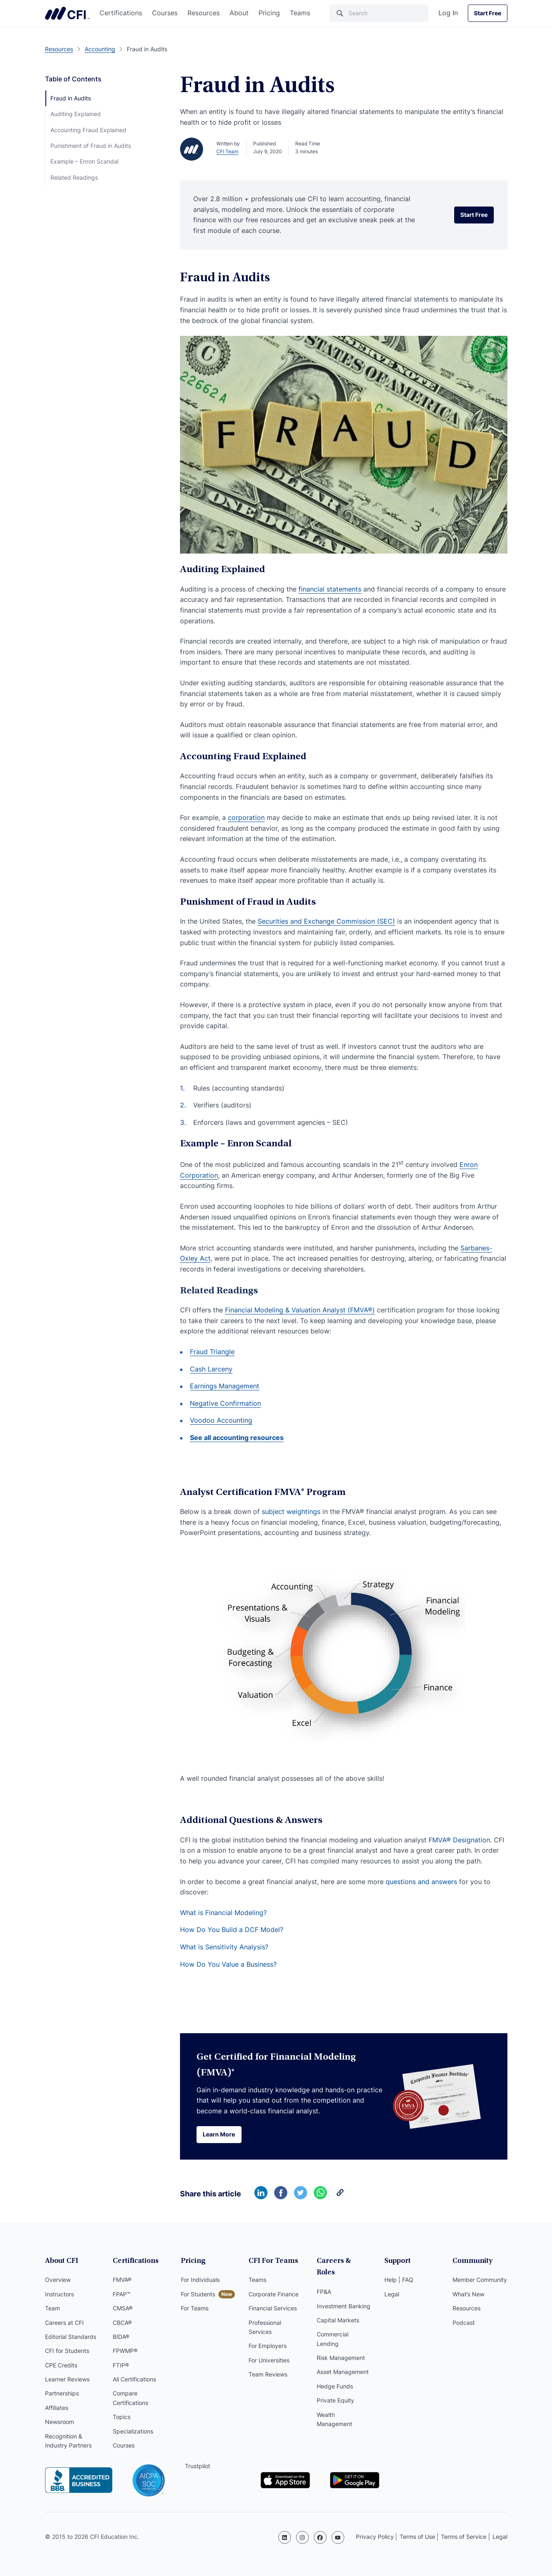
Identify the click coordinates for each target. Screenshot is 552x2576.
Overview (58, 2280)
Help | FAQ (398, 2280)
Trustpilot (197, 2467)
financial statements (330, 589)
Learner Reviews (67, 2380)
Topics (121, 2418)
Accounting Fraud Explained (88, 129)
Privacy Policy (375, 2536)
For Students (198, 2295)
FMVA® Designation (459, 1840)
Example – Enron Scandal (84, 161)
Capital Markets (338, 2309)
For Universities (269, 2361)
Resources (203, 13)
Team (52, 2309)
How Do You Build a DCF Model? (231, 1929)
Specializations (133, 2432)
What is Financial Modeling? (223, 1912)
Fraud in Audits (70, 98)
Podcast (463, 2323)
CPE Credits (61, 2366)
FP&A (324, 2280)
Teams (300, 13)
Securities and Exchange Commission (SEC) (326, 921)
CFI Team (227, 151)
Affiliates (56, 2408)
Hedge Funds (335, 2375)
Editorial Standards (70, 2337)
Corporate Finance (274, 2295)
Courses (165, 13)
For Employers (268, 2346)
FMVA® (122, 2280)
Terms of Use (417, 2536)
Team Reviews (268, 2375)
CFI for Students (67, 2351)
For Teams (194, 2309)
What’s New (468, 2295)
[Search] (379, 13)
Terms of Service (463, 2536)
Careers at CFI (64, 2323)
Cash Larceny (211, 1369)
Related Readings (74, 177)
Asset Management (343, 2361)
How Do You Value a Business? (228, 1964)
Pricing (269, 13)
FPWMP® (125, 2351)
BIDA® (121, 2337)
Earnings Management (224, 1386)
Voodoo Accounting (221, 1420)
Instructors (59, 2295)
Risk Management (341, 2346)
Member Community (479, 2280)
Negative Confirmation (225, 1403)
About (239, 13)
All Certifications (134, 2380)
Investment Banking (343, 2295)
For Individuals (200, 2280)
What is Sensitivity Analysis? (224, 1947)
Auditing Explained (75, 113)
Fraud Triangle (212, 1351)
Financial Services (273, 2309)
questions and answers (421, 1881)
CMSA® (123, 2309)
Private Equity (335, 2389)
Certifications (121, 13)
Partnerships (62, 2394)
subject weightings (291, 1511)
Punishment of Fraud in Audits (90, 145)
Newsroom (59, 2422)
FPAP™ (121, 2295)
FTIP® (121, 2366)
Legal (391, 2295)
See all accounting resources (237, 1437)
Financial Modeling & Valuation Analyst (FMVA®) (300, 1310)
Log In (448, 13)
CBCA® (122, 2323)
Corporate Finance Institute (67, 13)
